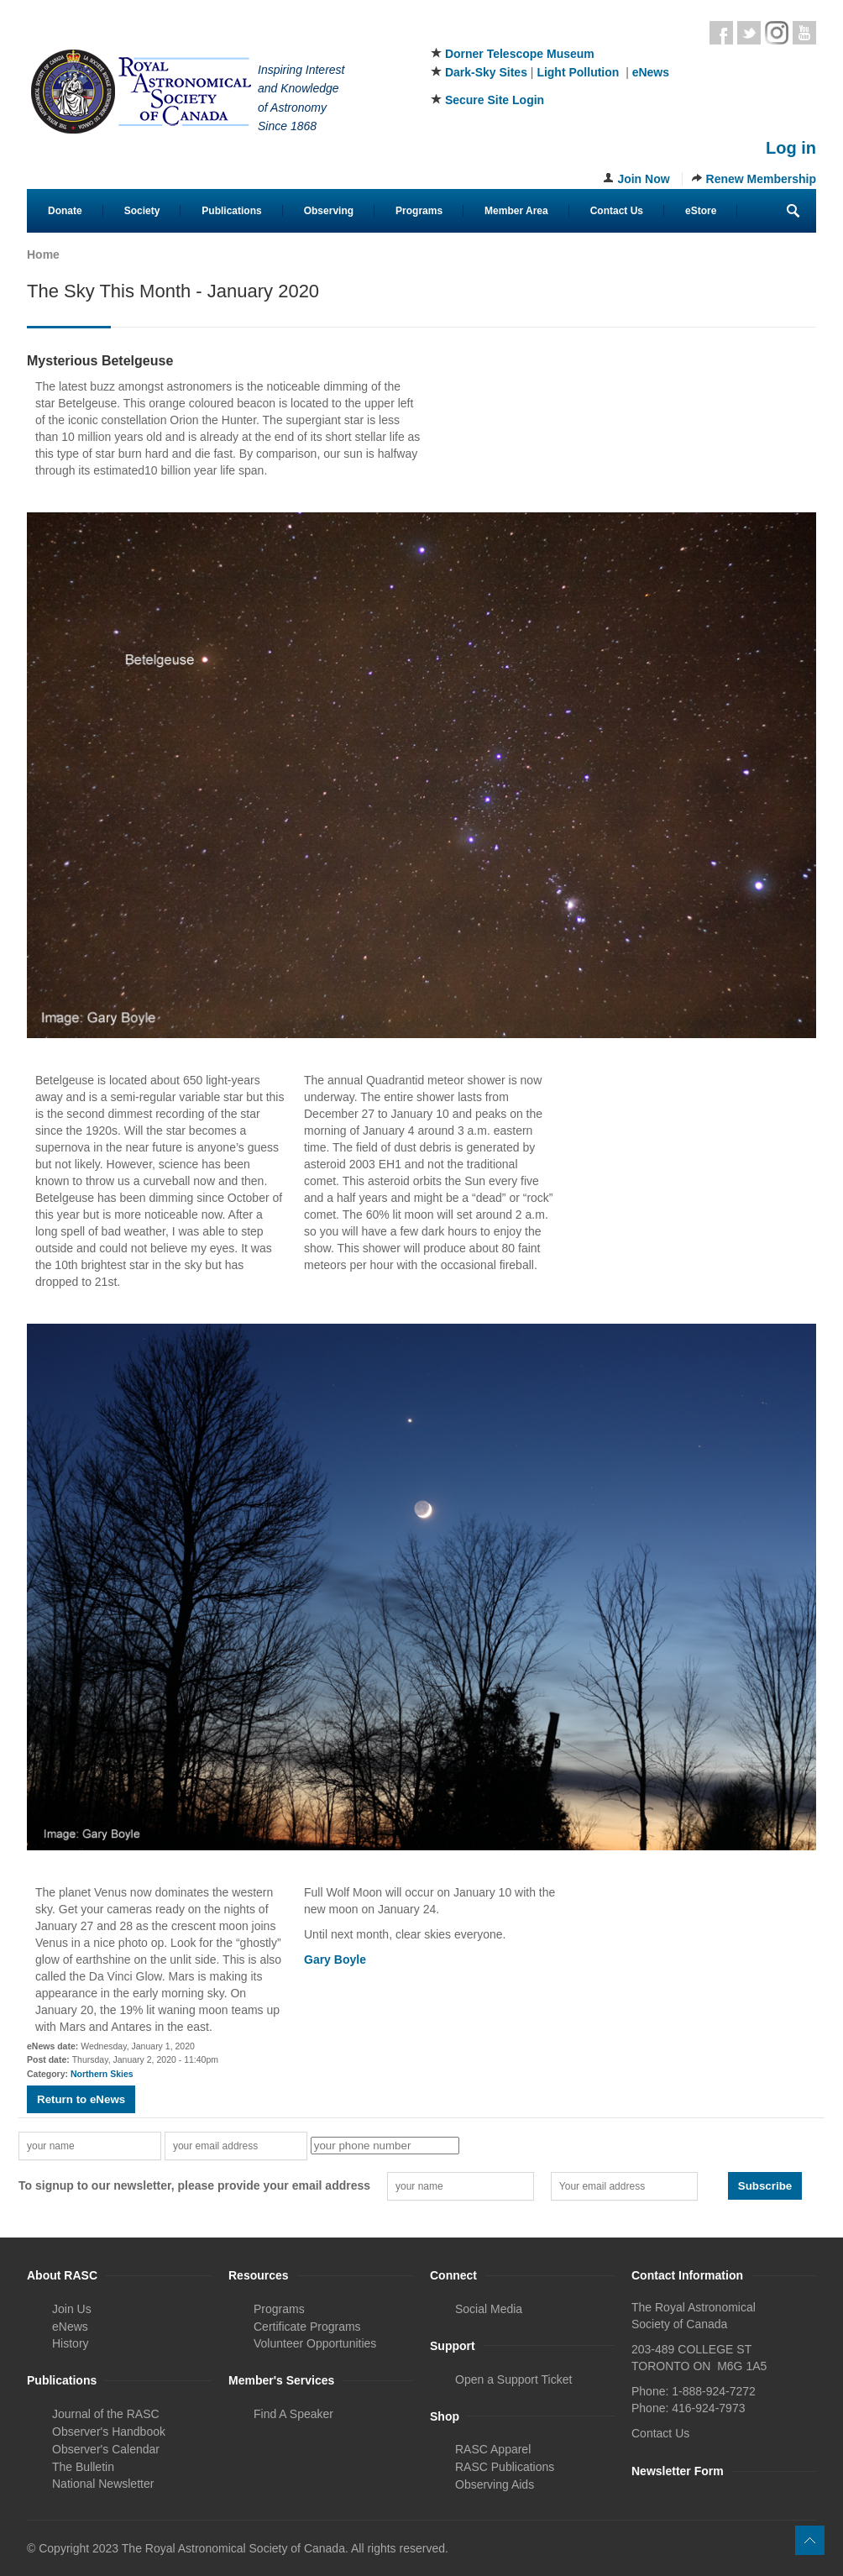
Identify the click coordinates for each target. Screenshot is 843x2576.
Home (43, 254)
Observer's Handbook (108, 2431)
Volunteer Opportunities (315, 2343)
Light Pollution (578, 72)
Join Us (72, 2309)
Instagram (776, 33)
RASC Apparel (493, 2449)
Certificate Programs (307, 2326)
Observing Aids (494, 2484)
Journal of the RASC (106, 2414)
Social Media (488, 2309)
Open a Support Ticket (513, 2379)
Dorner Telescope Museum (519, 53)
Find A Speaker (293, 2414)
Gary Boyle (335, 1959)
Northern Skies (102, 2074)
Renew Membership (761, 179)
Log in (791, 148)
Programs (418, 211)
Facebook (721, 33)
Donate (65, 211)
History (70, 2343)
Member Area (516, 211)
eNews (650, 72)
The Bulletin (83, 2467)
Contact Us (616, 211)
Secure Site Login (494, 100)
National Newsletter (103, 2483)
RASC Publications (504, 2467)
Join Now (643, 179)
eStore (700, 211)
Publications (231, 211)
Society (142, 211)
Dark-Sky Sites (486, 72)
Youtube (804, 33)
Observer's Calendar (106, 2449)
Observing (328, 211)
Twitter (749, 33)
